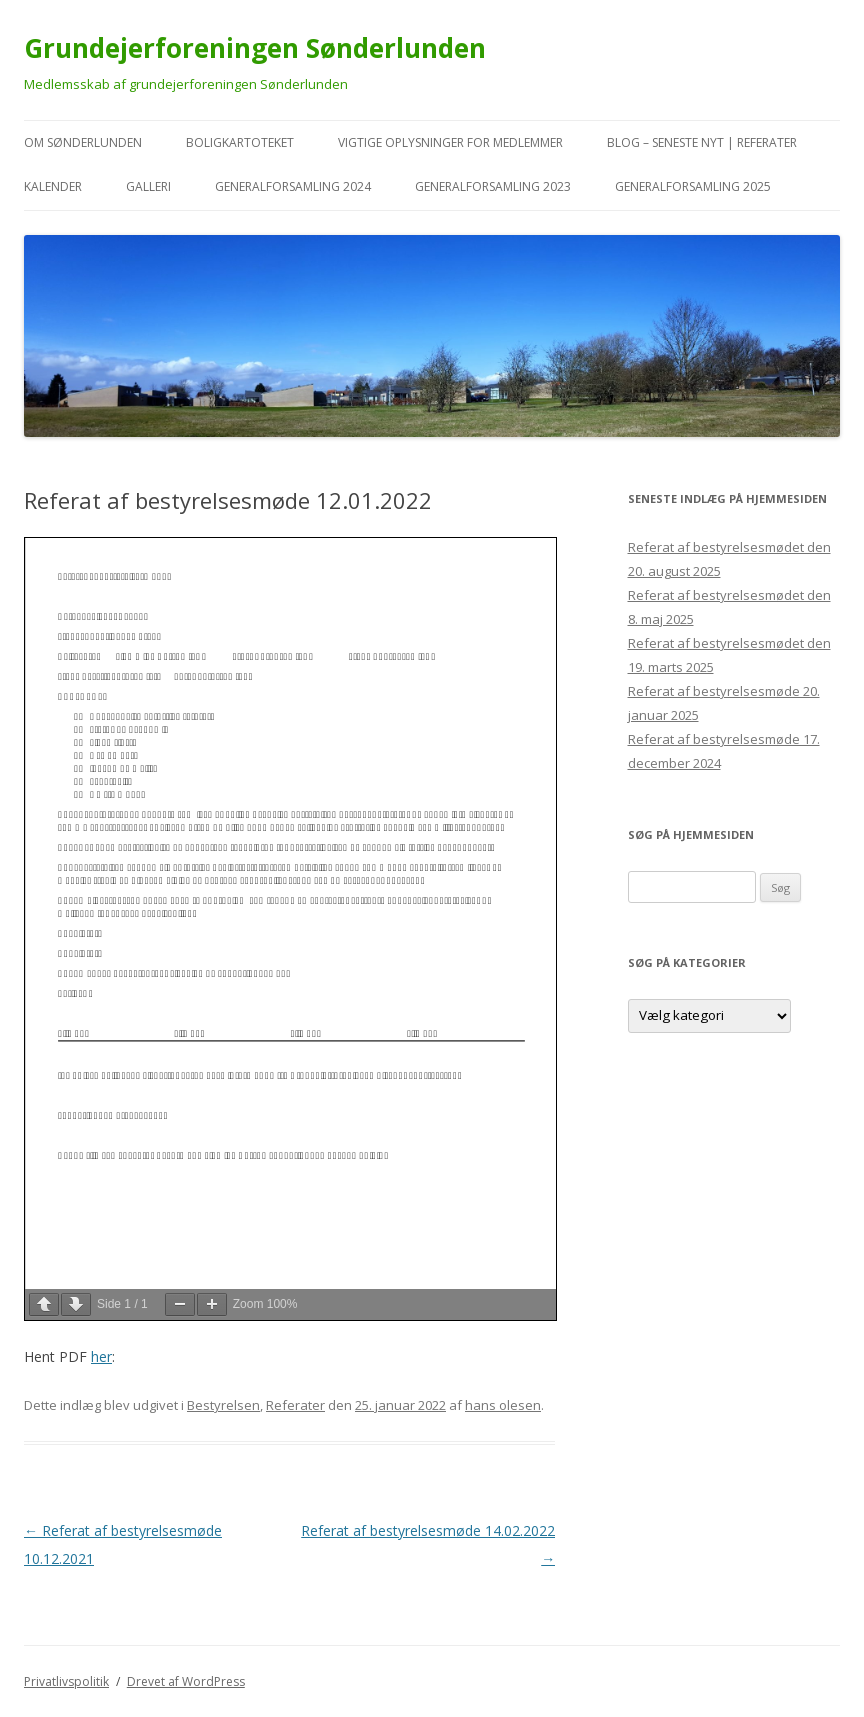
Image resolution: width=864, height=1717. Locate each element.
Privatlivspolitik (66, 1681)
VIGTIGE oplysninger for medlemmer (450, 142)
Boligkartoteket (240, 142)
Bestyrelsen (223, 1405)
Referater (295, 1405)
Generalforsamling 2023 (493, 186)
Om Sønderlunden (83, 142)
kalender (53, 186)
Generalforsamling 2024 (293, 186)
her (101, 1356)
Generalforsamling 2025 (693, 186)
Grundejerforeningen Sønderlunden (255, 48)
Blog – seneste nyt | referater (702, 142)
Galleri (148, 186)
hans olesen (503, 1405)
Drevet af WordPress (186, 1681)
